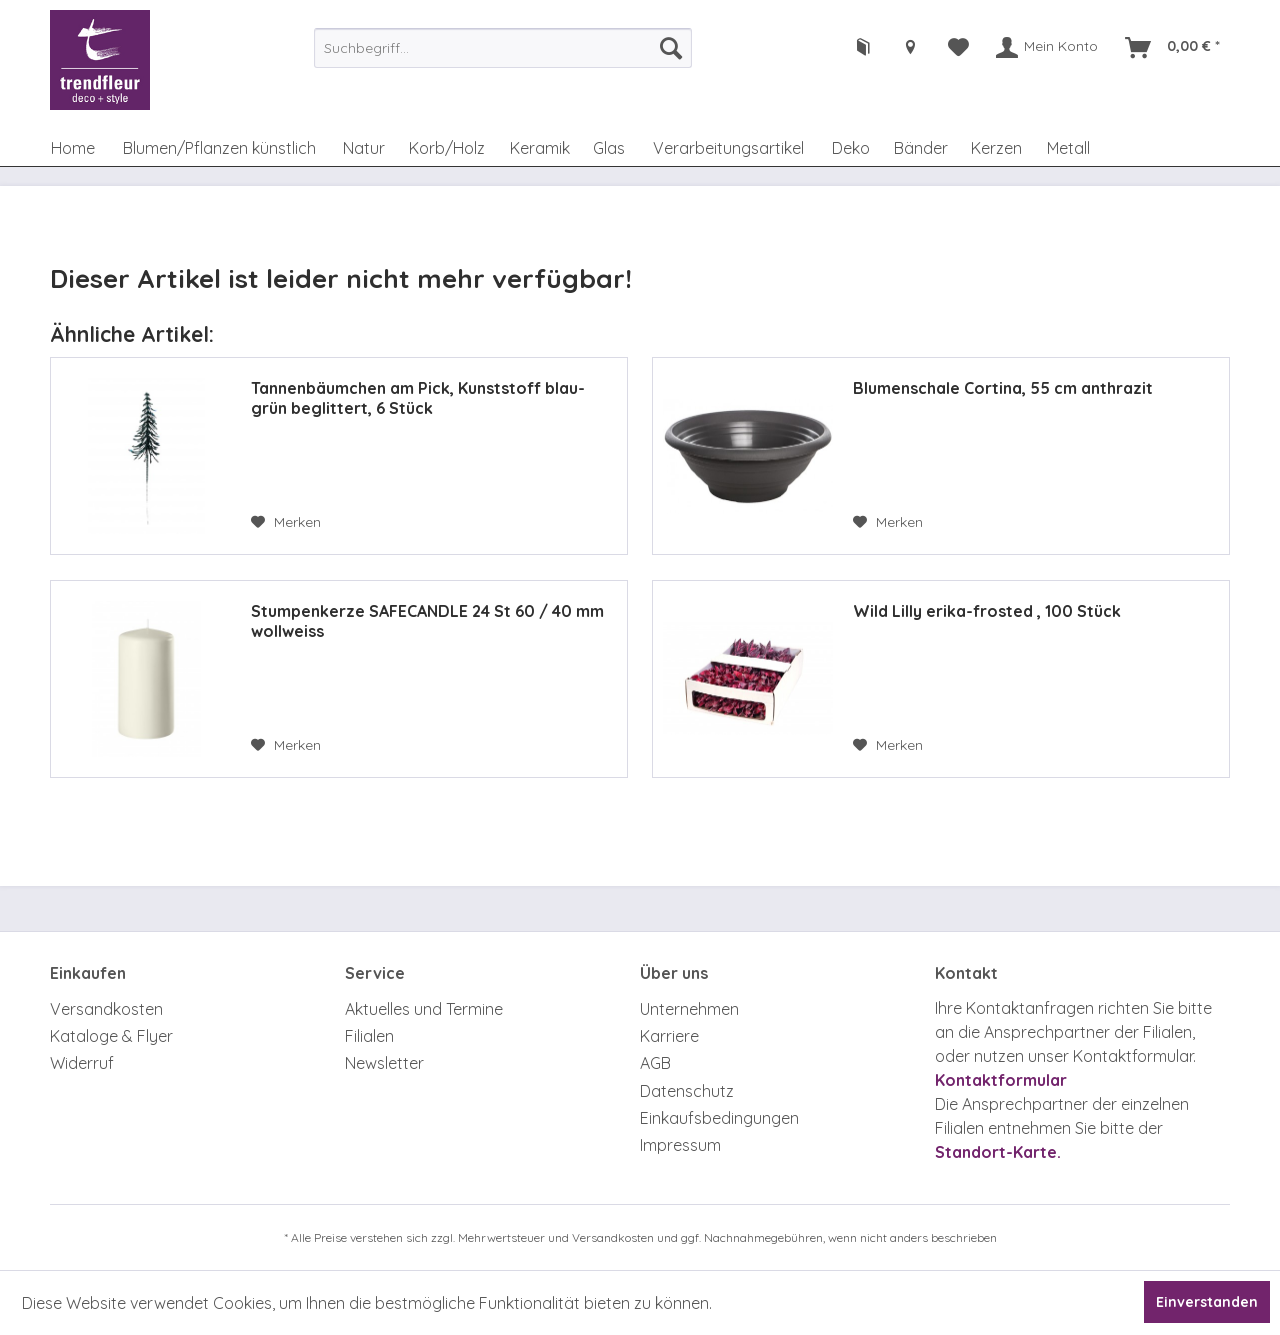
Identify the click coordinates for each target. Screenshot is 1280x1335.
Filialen (369, 1036)
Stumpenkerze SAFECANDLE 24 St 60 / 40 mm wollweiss (427, 621)
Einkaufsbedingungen (719, 1118)
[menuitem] (503, 48)
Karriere (669, 1036)
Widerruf (82, 1063)
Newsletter (384, 1063)
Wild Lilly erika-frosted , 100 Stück (987, 611)
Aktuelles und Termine (424, 1009)
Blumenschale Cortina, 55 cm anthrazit (1003, 388)
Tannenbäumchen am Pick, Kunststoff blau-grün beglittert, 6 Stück (418, 398)
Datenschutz (687, 1091)
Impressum (680, 1145)
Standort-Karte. (998, 1152)
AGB (655, 1063)
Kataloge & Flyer (111, 1036)
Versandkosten (106, 1009)
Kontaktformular (1001, 1080)
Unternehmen (689, 1009)
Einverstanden (1207, 1302)
